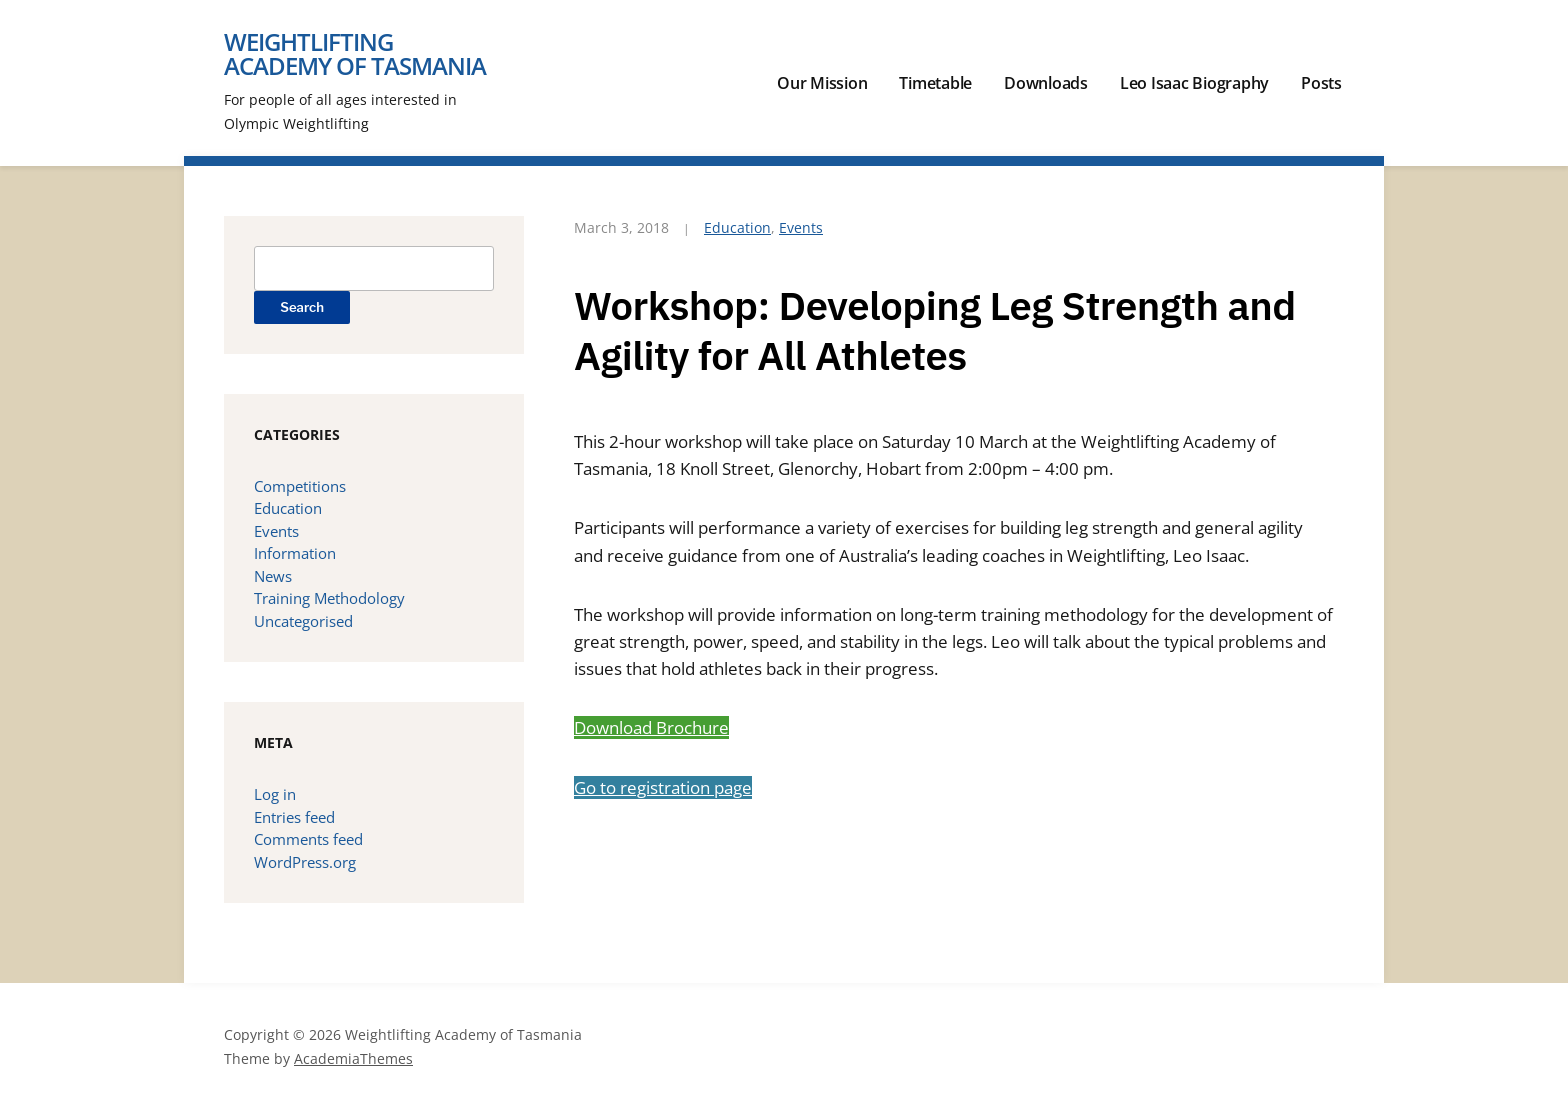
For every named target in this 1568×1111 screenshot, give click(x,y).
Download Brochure (651, 727)
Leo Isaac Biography (1194, 83)
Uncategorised (303, 621)
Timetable (935, 83)
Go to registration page (663, 787)
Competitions (300, 486)
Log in (275, 794)
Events (801, 227)
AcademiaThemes (353, 1058)
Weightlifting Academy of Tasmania (355, 53)
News (273, 576)
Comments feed (308, 839)
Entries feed (294, 817)
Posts (1321, 83)
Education (737, 227)
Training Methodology (329, 598)
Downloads (1046, 83)
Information (295, 553)
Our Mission (822, 83)
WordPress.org (305, 862)
